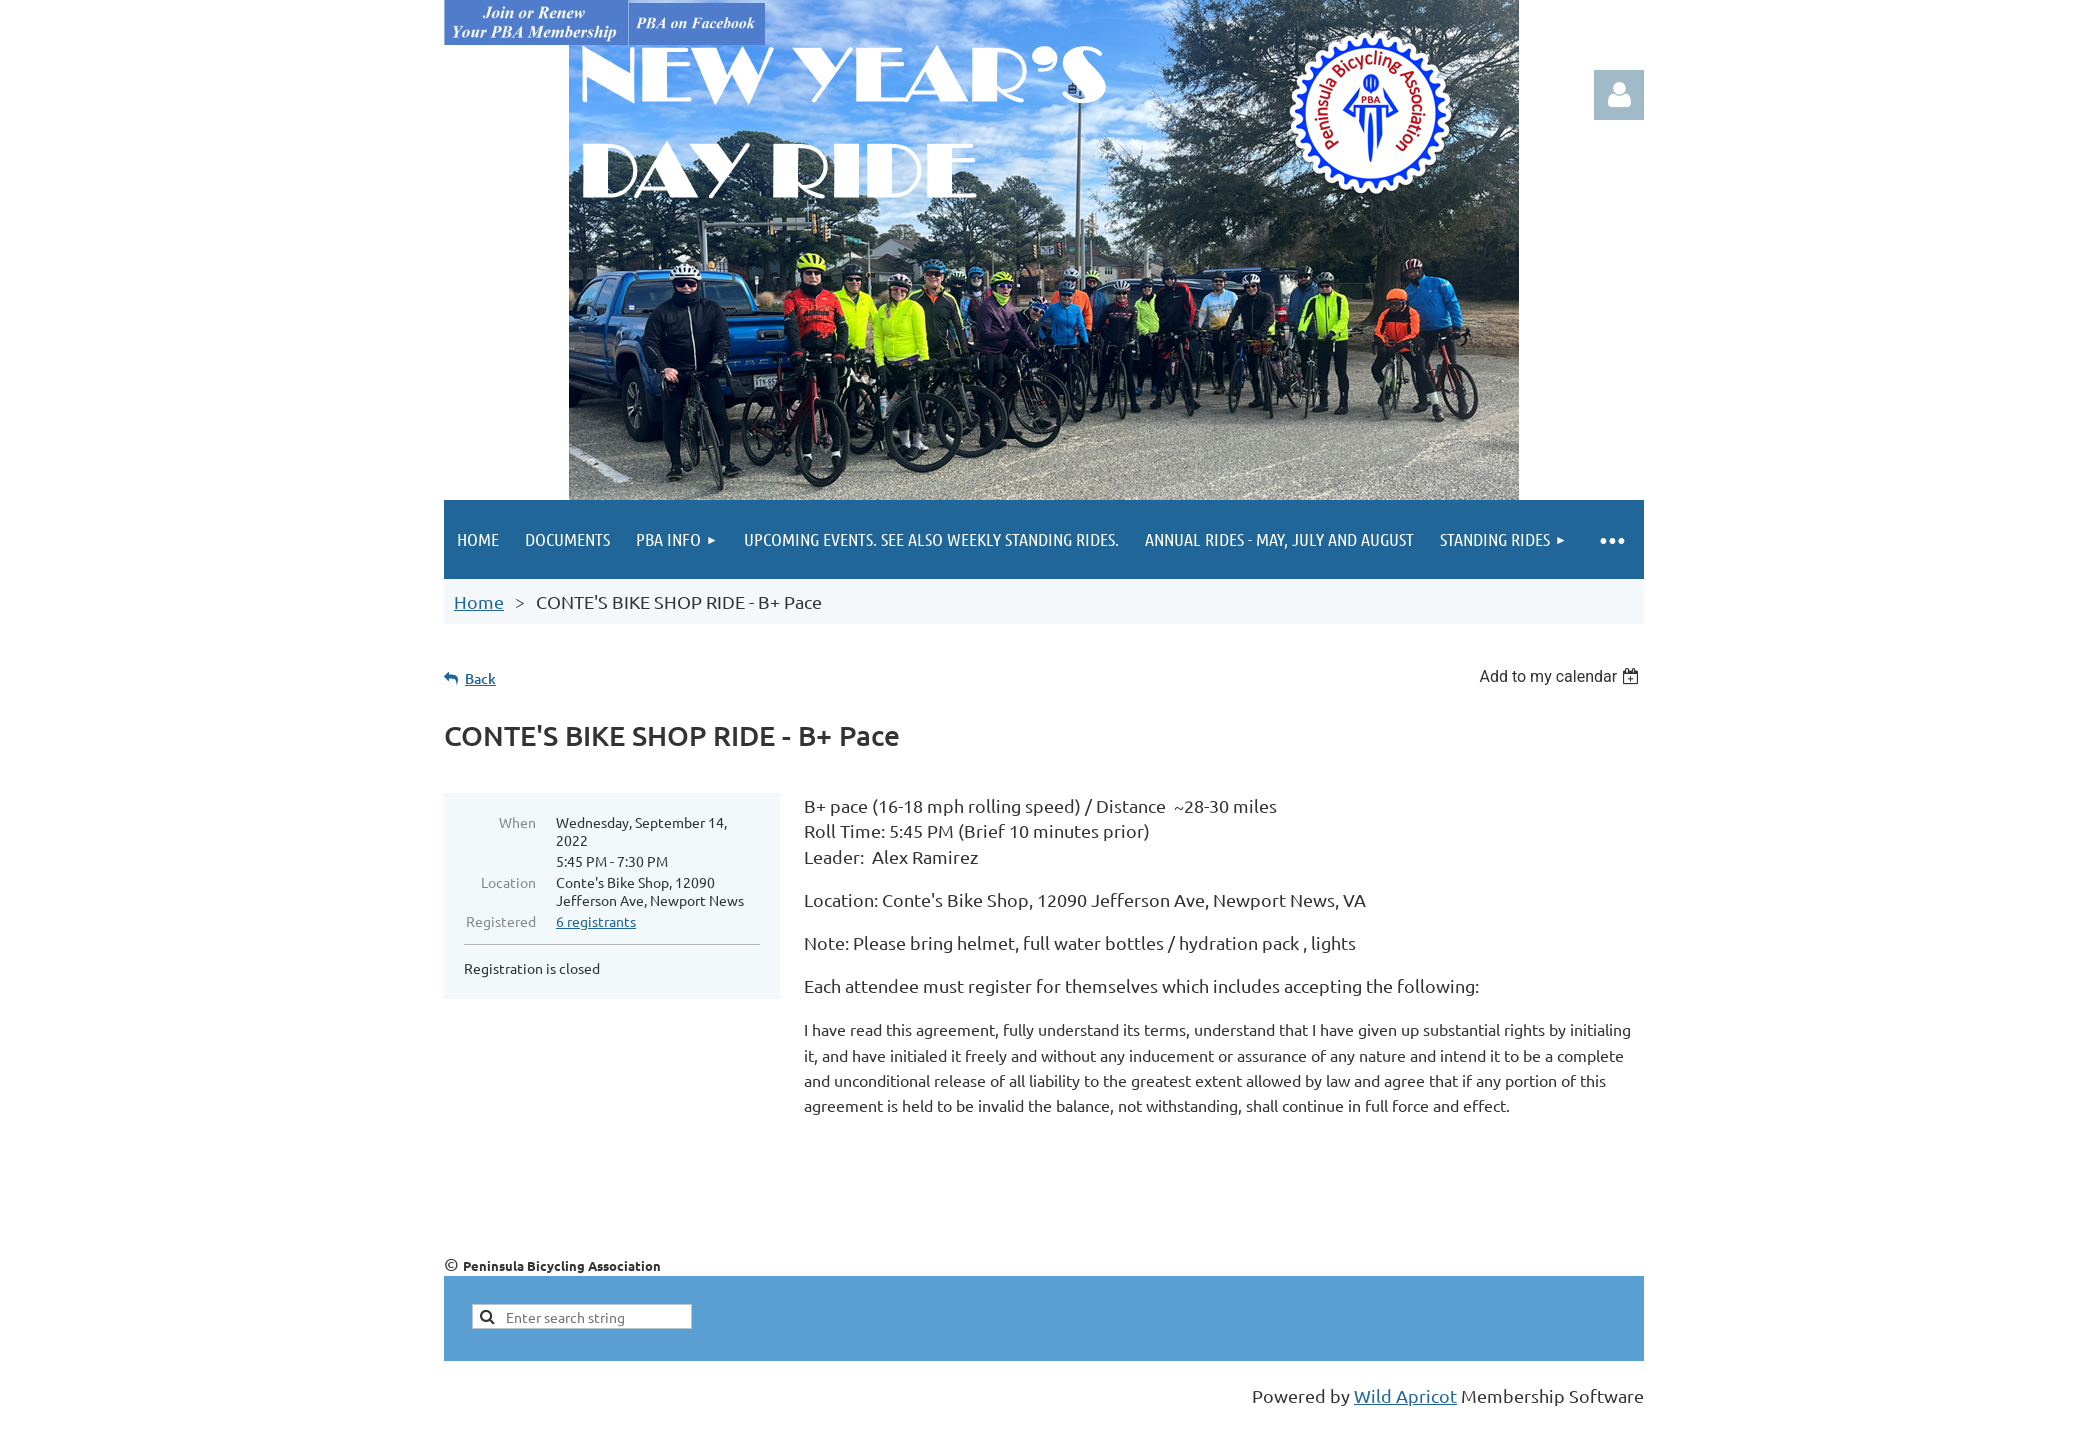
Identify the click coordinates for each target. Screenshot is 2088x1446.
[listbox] (1561, 676)
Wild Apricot (1405, 1395)
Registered (501, 921)
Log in (1619, 95)
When (517, 822)
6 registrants (596, 921)
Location (508, 882)
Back (480, 678)
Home (479, 601)
